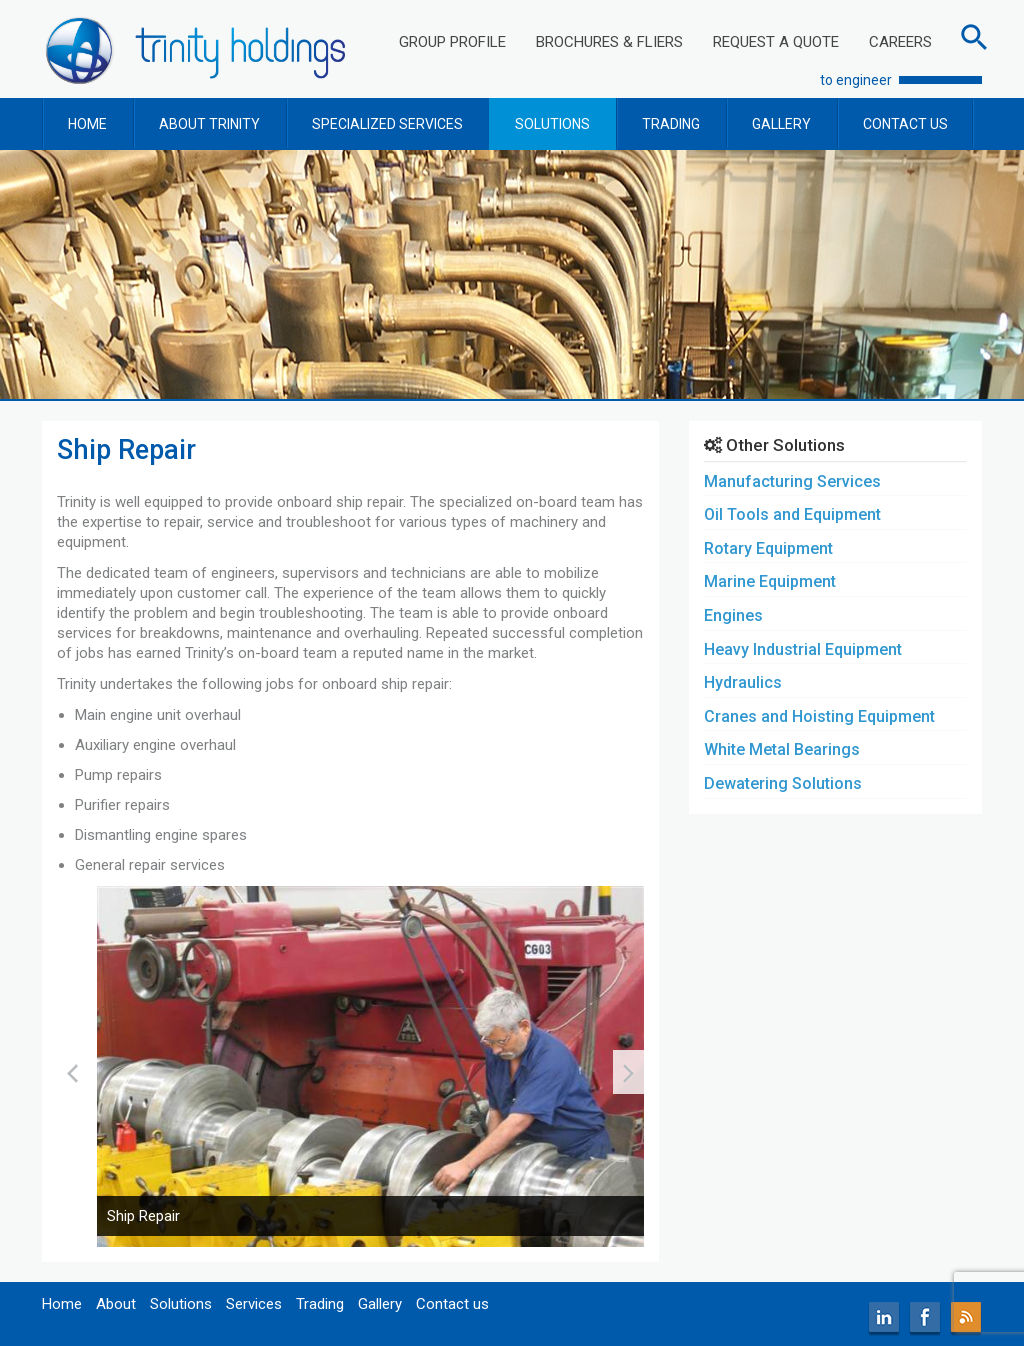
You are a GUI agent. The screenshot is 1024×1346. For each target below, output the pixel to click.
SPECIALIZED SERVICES (387, 124)
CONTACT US (905, 124)
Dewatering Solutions (783, 783)
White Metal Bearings (782, 749)
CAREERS (900, 42)
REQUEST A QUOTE (776, 42)
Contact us (452, 1304)
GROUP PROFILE (452, 42)
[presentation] (72, 1072)
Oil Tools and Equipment (792, 514)
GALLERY (781, 124)
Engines (733, 615)
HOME (87, 124)
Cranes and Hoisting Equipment (819, 716)
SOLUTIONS (552, 124)
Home (62, 1304)
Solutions (181, 1304)
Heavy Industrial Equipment (803, 649)
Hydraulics (743, 682)
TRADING (671, 124)
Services (254, 1304)
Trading (320, 1304)
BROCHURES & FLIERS (609, 42)
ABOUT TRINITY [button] (209, 124)
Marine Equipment (770, 581)
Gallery (380, 1304)
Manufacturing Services (792, 481)
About (116, 1304)
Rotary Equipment (768, 548)
